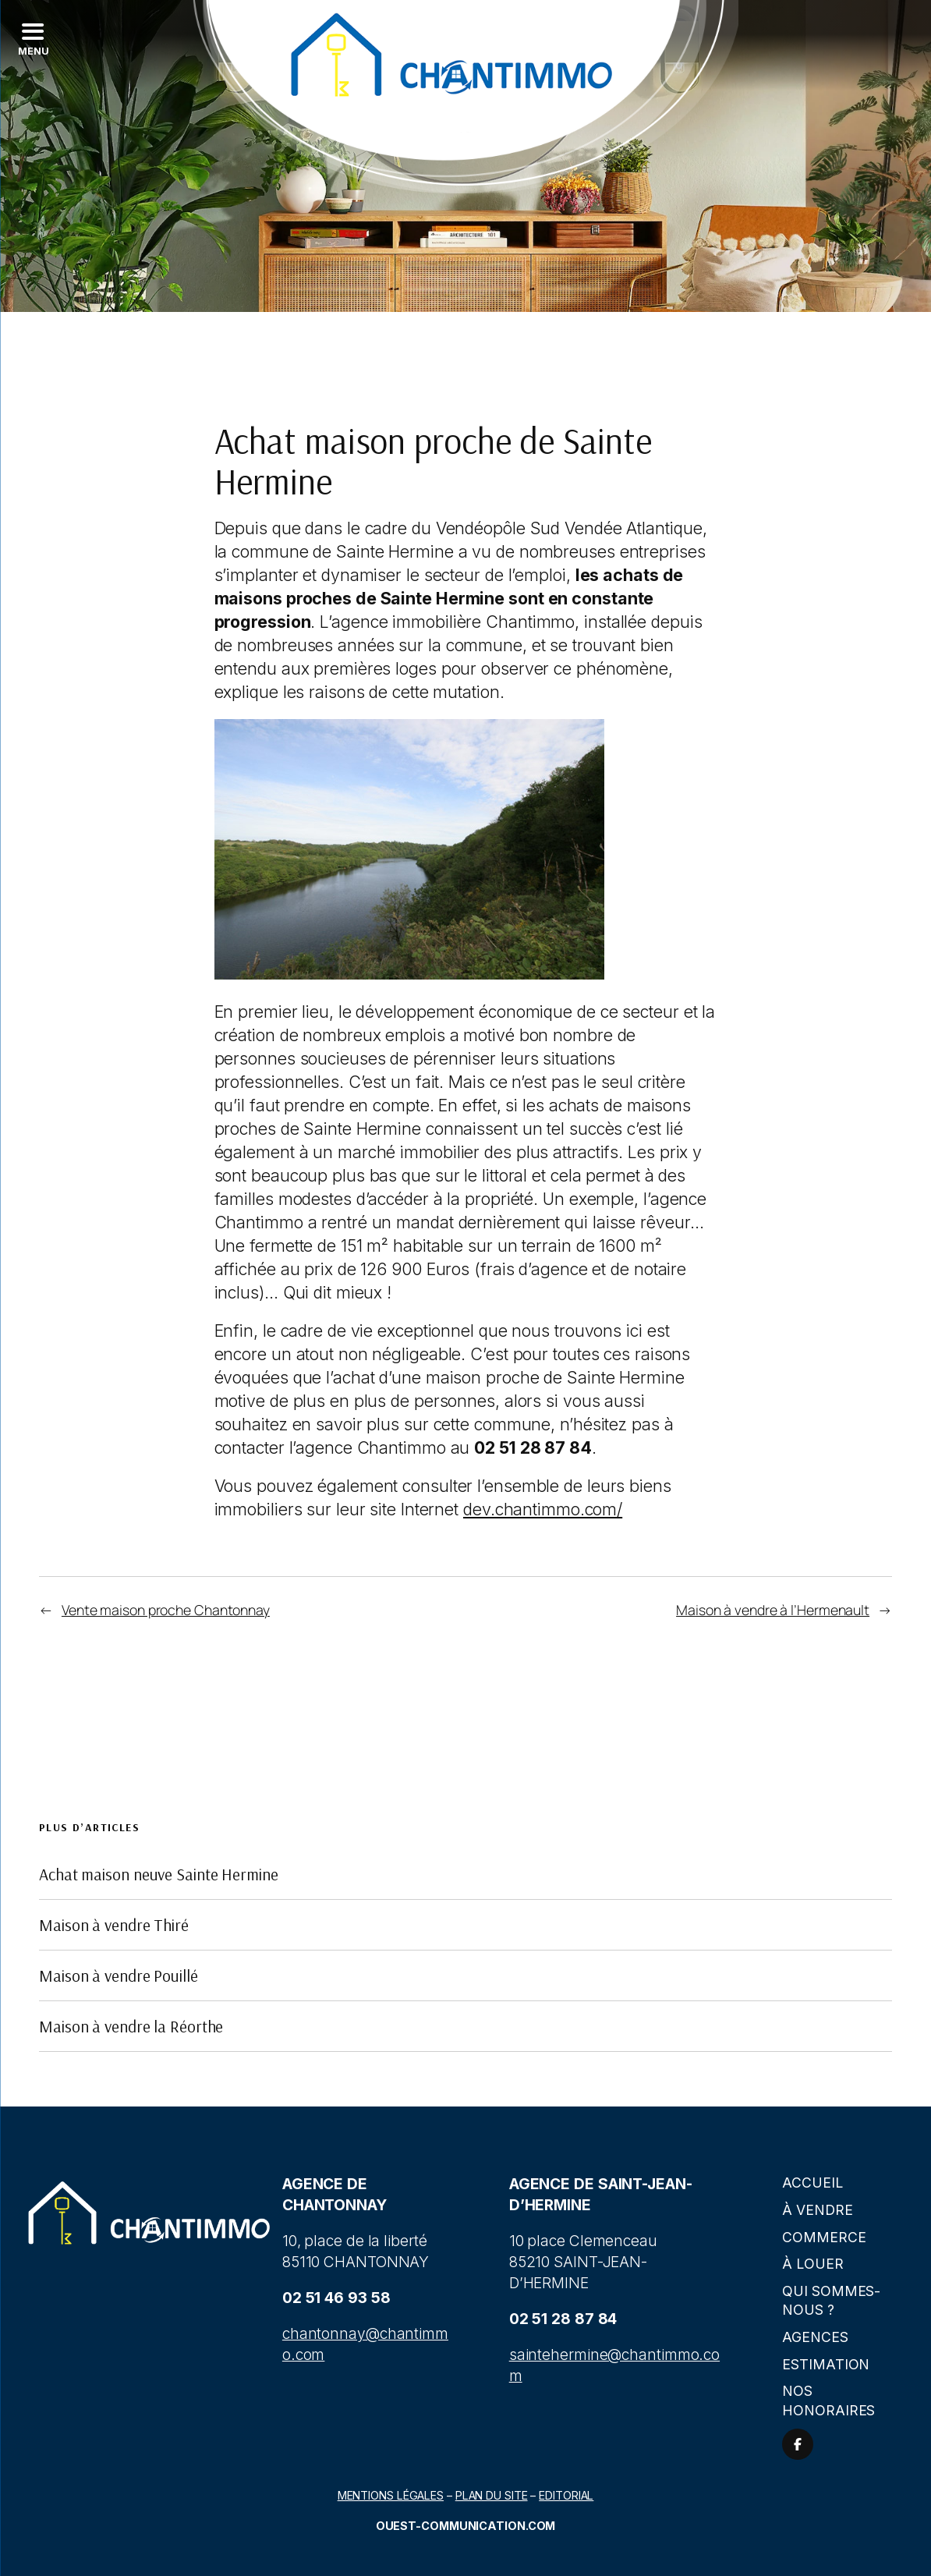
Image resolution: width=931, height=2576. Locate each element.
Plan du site (491, 2495)
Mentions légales (391, 2495)
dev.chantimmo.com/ (542, 1509)
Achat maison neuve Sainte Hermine (158, 1874)
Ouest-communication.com (466, 2525)
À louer (812, 2263)
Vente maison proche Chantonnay (166, 1609)
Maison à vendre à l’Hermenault (772, 1609)
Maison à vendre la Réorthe (131, 2026)
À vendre (817, 2210)
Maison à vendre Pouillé (118, 1975)
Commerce (824, 2237)
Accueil (812, 2182)
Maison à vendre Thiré (114, 1924)
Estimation (825, 2364)
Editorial (566, 2495)
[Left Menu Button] (32, 38)
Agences (815, 2337)
